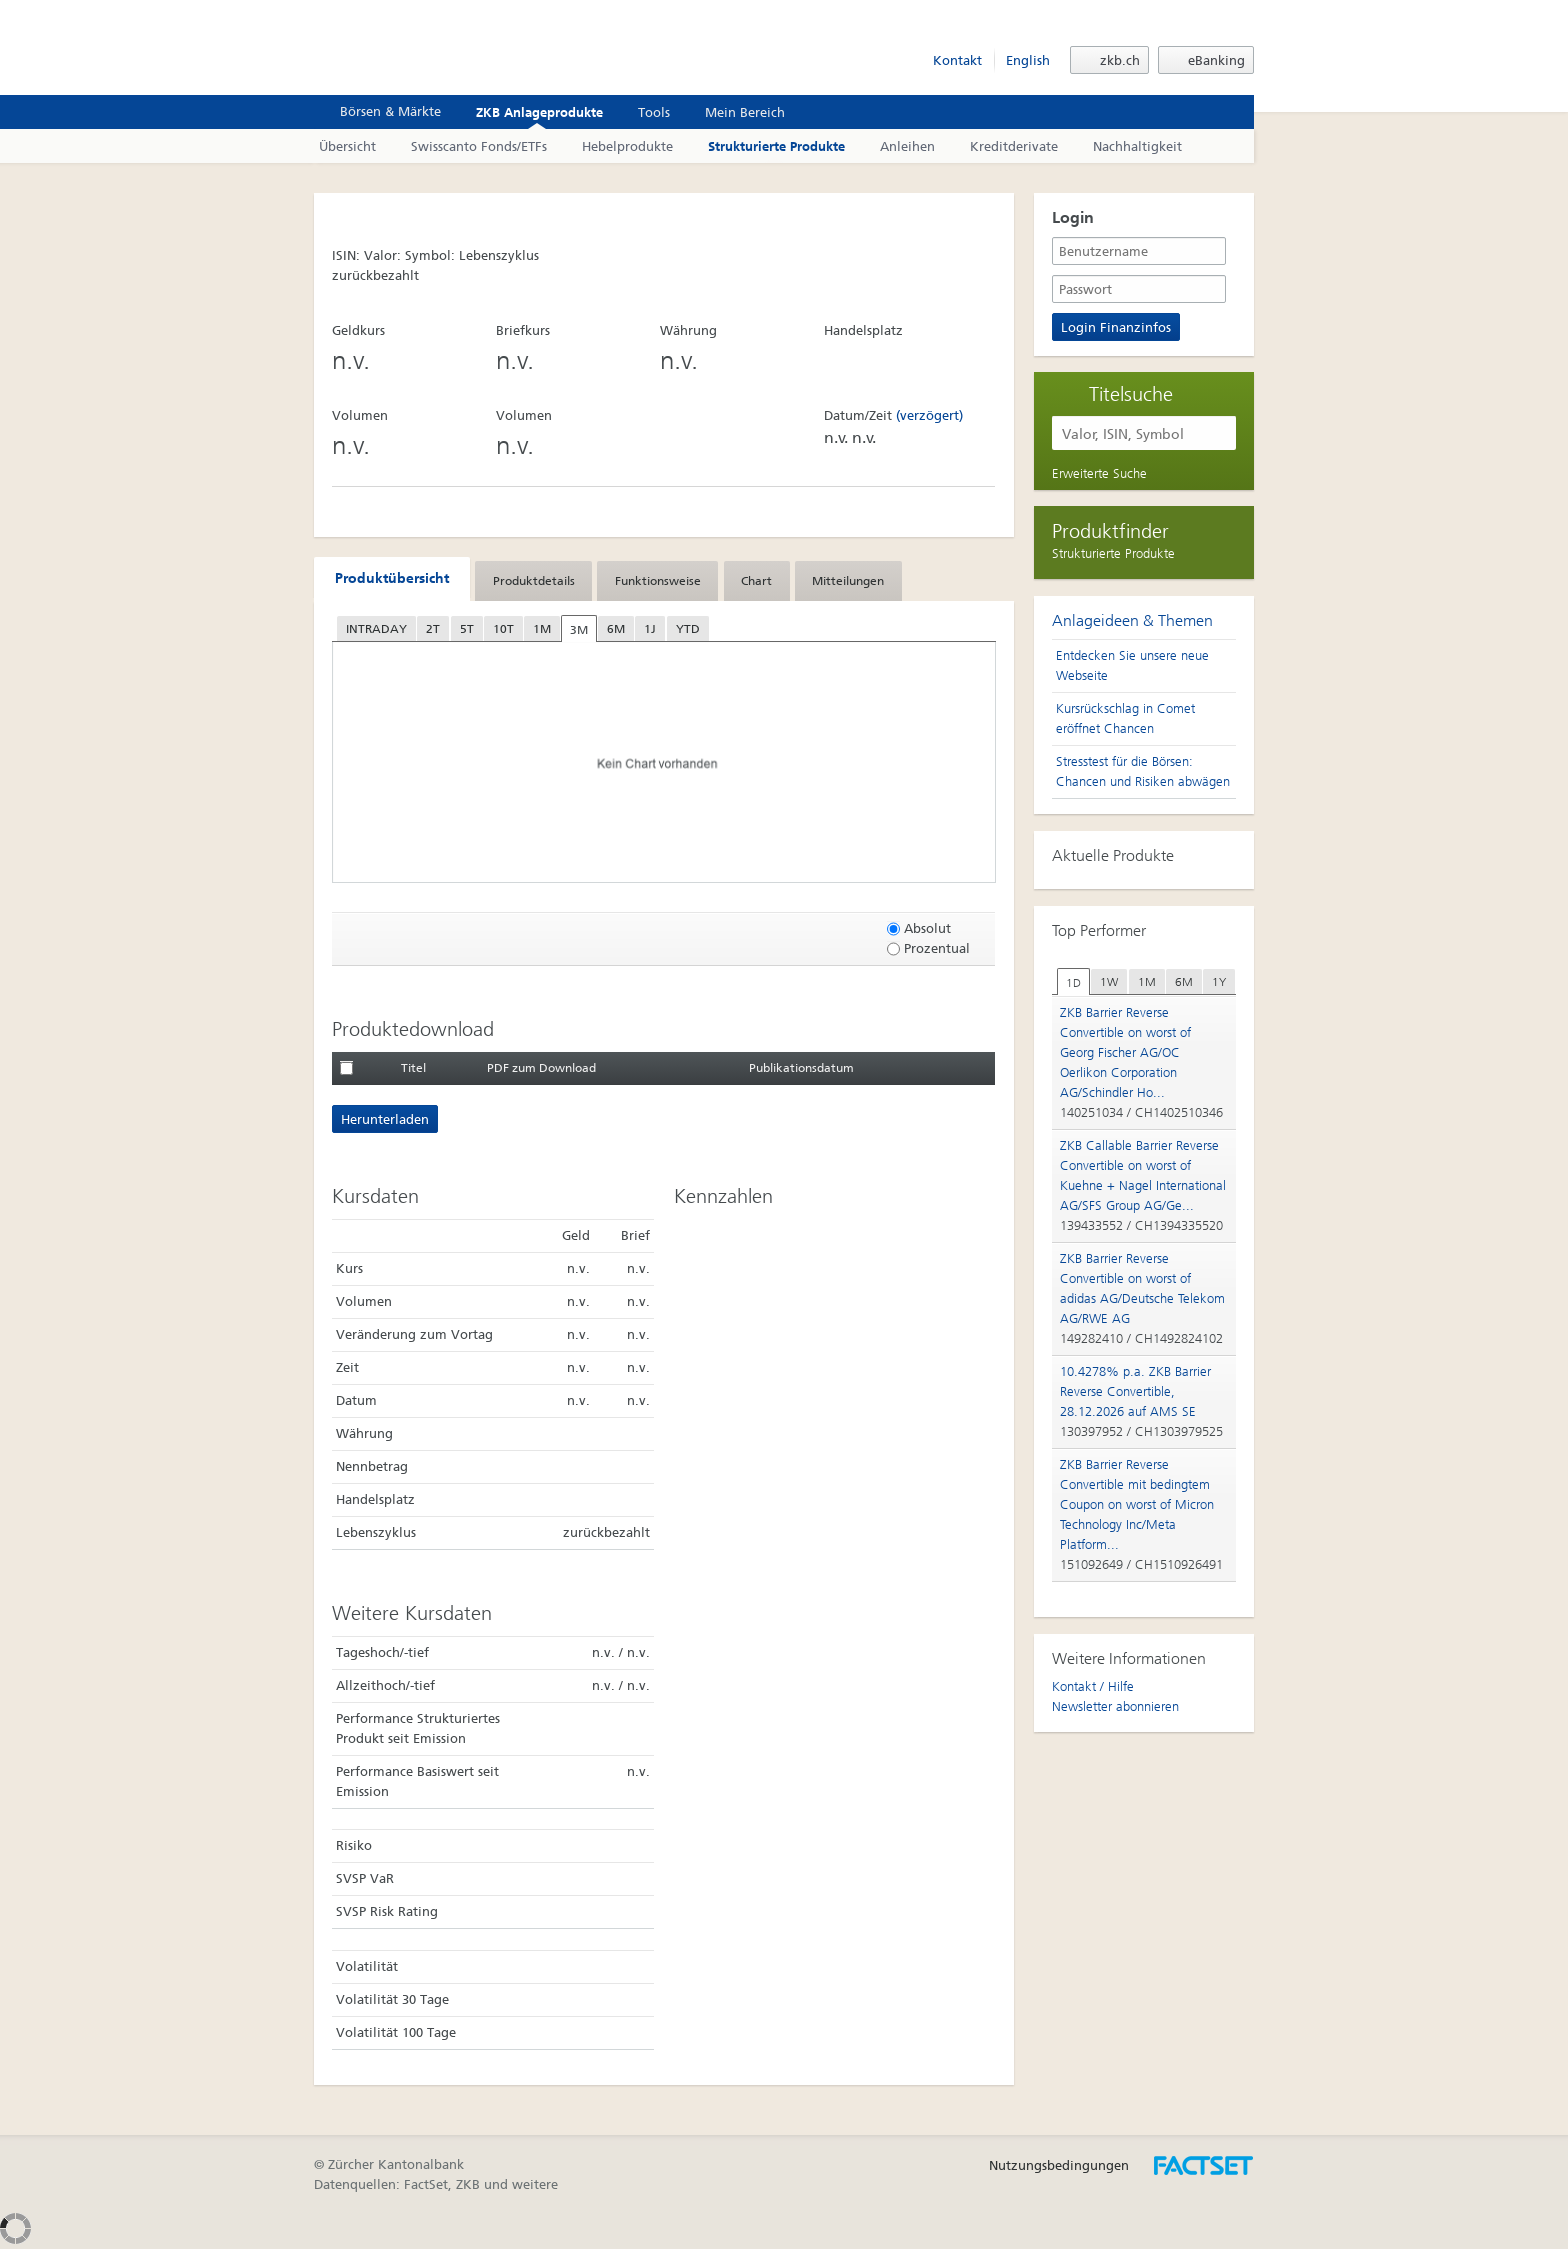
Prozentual (928, 948)
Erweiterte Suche (1099, 473)
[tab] (392, 579)
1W (1109, 982)
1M (542, 629)
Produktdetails (534, 581)
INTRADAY (376, 629)
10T (503, 629)
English (1028, 60)
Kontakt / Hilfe (1093, 1686)
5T (467, 629)
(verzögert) (929, 415)
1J (650, 629)
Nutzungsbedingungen (1059, 2165)
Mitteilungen (848, 581)
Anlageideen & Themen (1132, 620)
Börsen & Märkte (380, 111)
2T (433, 629)
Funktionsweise (658, 581)
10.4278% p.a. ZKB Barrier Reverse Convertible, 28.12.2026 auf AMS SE (1135, 1391)
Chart (756, 581)
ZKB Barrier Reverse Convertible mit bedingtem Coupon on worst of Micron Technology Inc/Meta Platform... (1137, 1504)
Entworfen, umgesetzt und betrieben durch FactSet (1204, 2166)
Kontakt (957, 60)
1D (1073, 983)
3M (579, 630)
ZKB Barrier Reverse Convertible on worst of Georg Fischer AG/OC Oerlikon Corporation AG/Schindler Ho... (1125, 1052)
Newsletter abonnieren (1115, 1706)
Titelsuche (1131, 393)
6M (616, 629)
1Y (1219, 982)
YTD (688, 629)
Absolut (919, 928)
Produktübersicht (392, 578)
